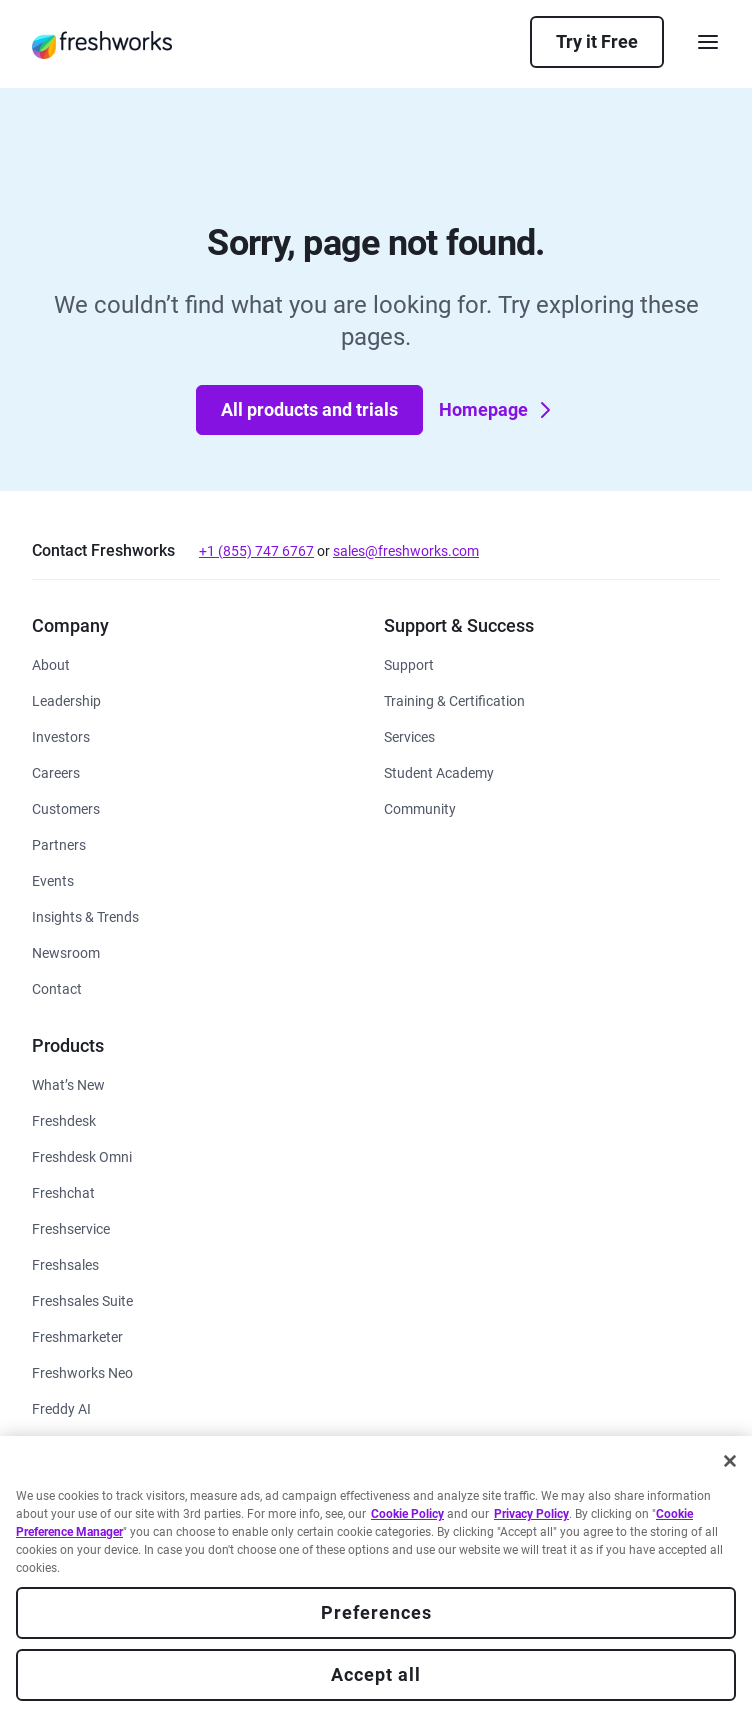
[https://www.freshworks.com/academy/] (454, 699)
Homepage (497, 410)
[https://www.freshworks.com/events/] (53, 879)
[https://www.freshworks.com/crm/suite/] (82, 1299)
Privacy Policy (531, 1514)
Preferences (376, 1612)
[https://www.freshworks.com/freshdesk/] (64, 1119)
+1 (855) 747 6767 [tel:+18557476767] (256, 551)
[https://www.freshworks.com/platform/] (82, 1371)
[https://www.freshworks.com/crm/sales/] (65, 1263)
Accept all (376, 1674)
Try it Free (597, 41)
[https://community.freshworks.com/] (420, 807)
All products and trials (309, 409)
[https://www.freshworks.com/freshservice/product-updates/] (68, 1083)
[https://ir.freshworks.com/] (61, 735)
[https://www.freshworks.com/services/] (409, 735)
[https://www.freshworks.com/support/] (409, 663)
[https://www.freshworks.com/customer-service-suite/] (82, 1155)
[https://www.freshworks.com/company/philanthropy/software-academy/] (439, 771)
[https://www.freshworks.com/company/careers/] (56, 771)
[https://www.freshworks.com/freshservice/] (71, 1227)
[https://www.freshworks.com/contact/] (57, 987)
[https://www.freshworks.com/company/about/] (51, 663)
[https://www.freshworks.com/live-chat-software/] (63, 1191)
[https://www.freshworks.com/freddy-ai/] (61, 1407)
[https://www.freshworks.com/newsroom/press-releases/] (66, 951)
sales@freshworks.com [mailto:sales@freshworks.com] (406, 551)
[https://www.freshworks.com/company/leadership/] (66, 699)
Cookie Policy (407, 1514)
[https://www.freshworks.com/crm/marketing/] (77, 1335)
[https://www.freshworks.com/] (102, 44)
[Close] (730, 1461)
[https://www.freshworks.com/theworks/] (85, 915)
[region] (376, 1573)
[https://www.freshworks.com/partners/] (59, 843)
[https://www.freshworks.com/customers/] (66, 807)
